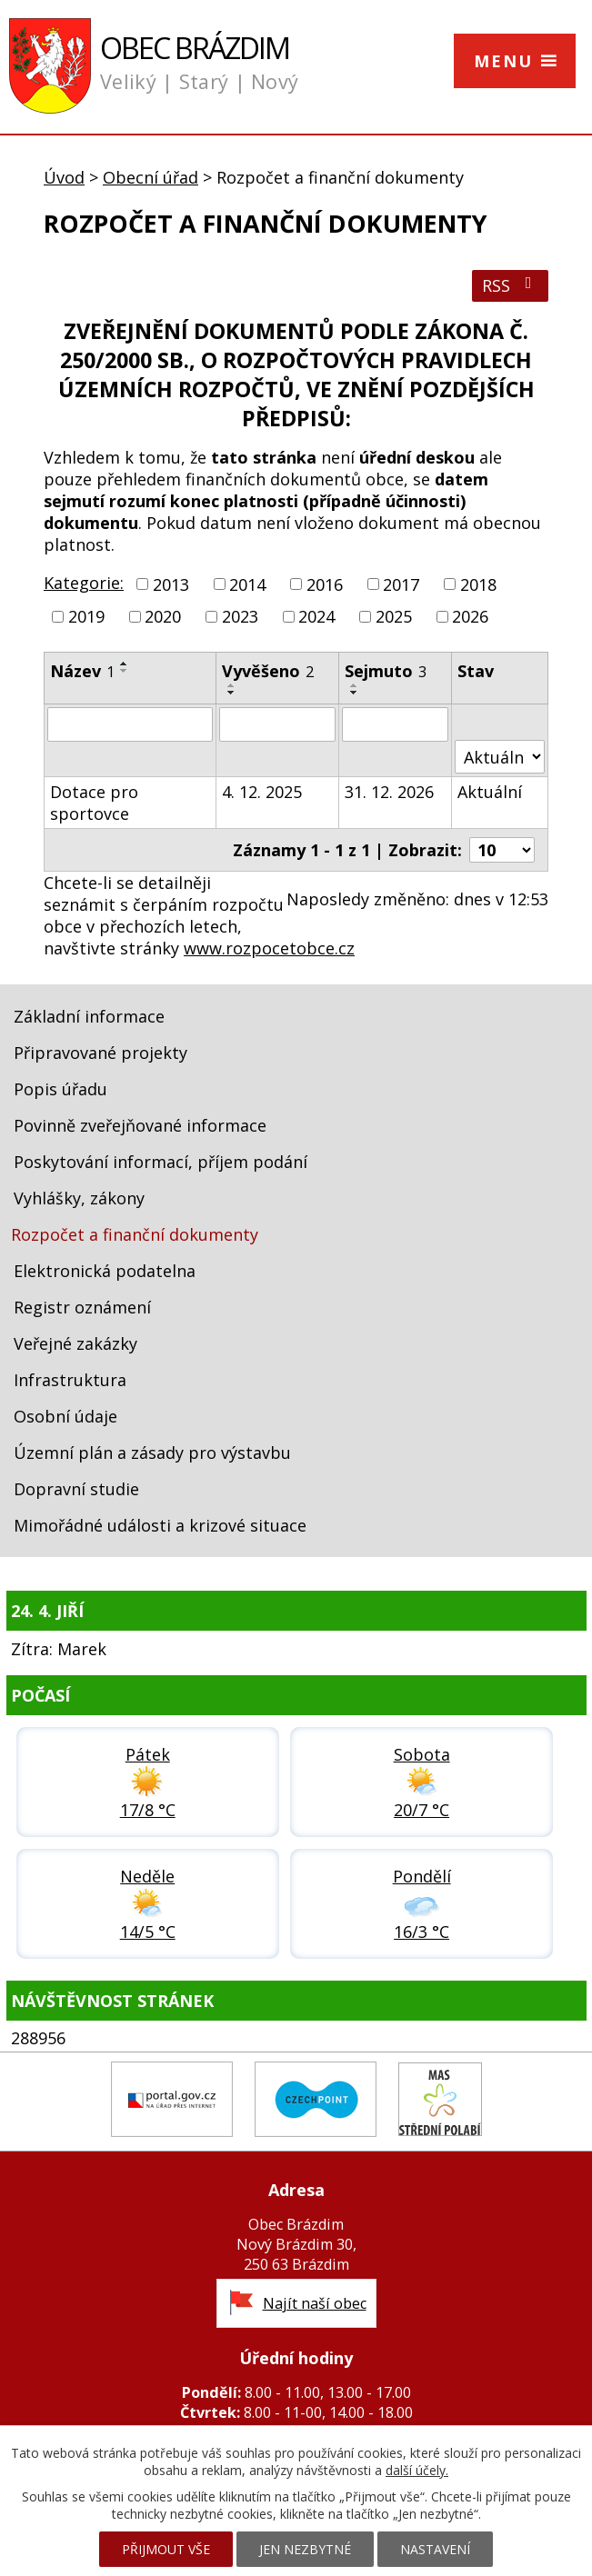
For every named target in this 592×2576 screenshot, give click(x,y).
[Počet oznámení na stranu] (502, 850)
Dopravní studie (76, 1489)
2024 (316, 616)
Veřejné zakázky (75, 1343)
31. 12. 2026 (389, 792)
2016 (324, 584)
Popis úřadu (60, 1089)
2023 (240, 616)
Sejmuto (385, 671)
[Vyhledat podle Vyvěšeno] (277, 724)
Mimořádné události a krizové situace (160, 1525)
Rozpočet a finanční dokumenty (134, 1234)
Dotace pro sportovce (94, 802)
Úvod (64, 177)
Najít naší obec (314, 2303)
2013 (171, 584)
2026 (470, 616)
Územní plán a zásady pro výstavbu (152, 1452)
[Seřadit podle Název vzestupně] (125, 663)
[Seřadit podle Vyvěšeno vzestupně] (232, 685)
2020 (163, 616)
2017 (401, 584)
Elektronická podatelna (105, 1271)
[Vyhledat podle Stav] (500, 757)
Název (82, 671)
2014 (247, 584)
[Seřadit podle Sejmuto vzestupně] (355, 685)
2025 (394, 616)
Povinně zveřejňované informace (140, 1125)
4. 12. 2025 (262, 792)
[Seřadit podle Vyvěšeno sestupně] (232, 692)
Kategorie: (84, 583)
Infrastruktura (70, 1380)
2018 (478, 584)
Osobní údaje (65, 1416)
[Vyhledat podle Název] (130, 724)
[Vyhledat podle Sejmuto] (395, 724)
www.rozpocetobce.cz (269, 948)
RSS (510, 285)
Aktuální (489, 792)
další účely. (417, 2470)
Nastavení (435, 2549)
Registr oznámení (82, 1307)
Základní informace (89, 1016)
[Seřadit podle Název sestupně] (125, 670)
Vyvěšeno (268, 671)
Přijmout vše (166, 2549)
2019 (86, 616)
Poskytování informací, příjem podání (160, 1162)
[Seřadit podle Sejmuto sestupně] (355, 692)
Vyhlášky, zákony (79, 1198)
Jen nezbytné (305, 2549)
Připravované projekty (100, 1052)
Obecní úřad (150, 177)
